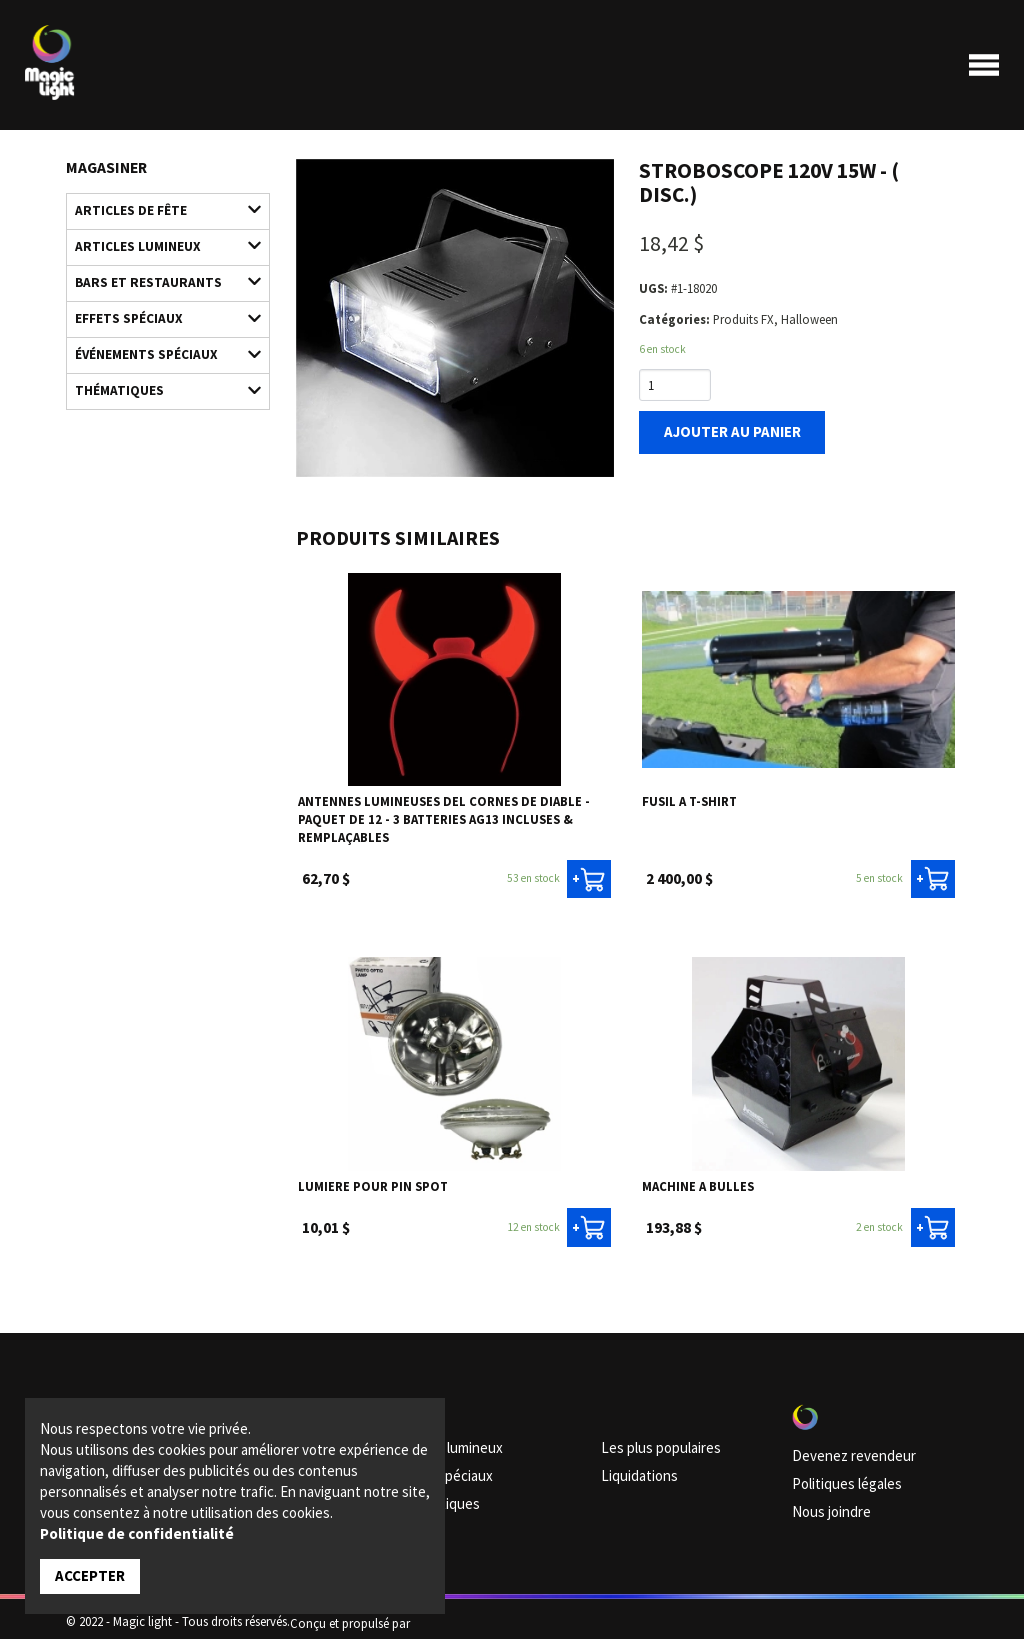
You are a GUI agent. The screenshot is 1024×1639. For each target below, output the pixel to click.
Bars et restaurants (159, 269)
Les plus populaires (652, 1444)
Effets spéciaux (159, 300)
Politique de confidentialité (137, 1535)
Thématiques (159, 363)
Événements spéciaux (159, 332)
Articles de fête (159, 207)
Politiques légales (838, 1476)
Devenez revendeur (842, 1451)
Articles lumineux (159, 238)
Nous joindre (826, 1501)
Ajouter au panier (721, 429)
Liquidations (634, 1469)
